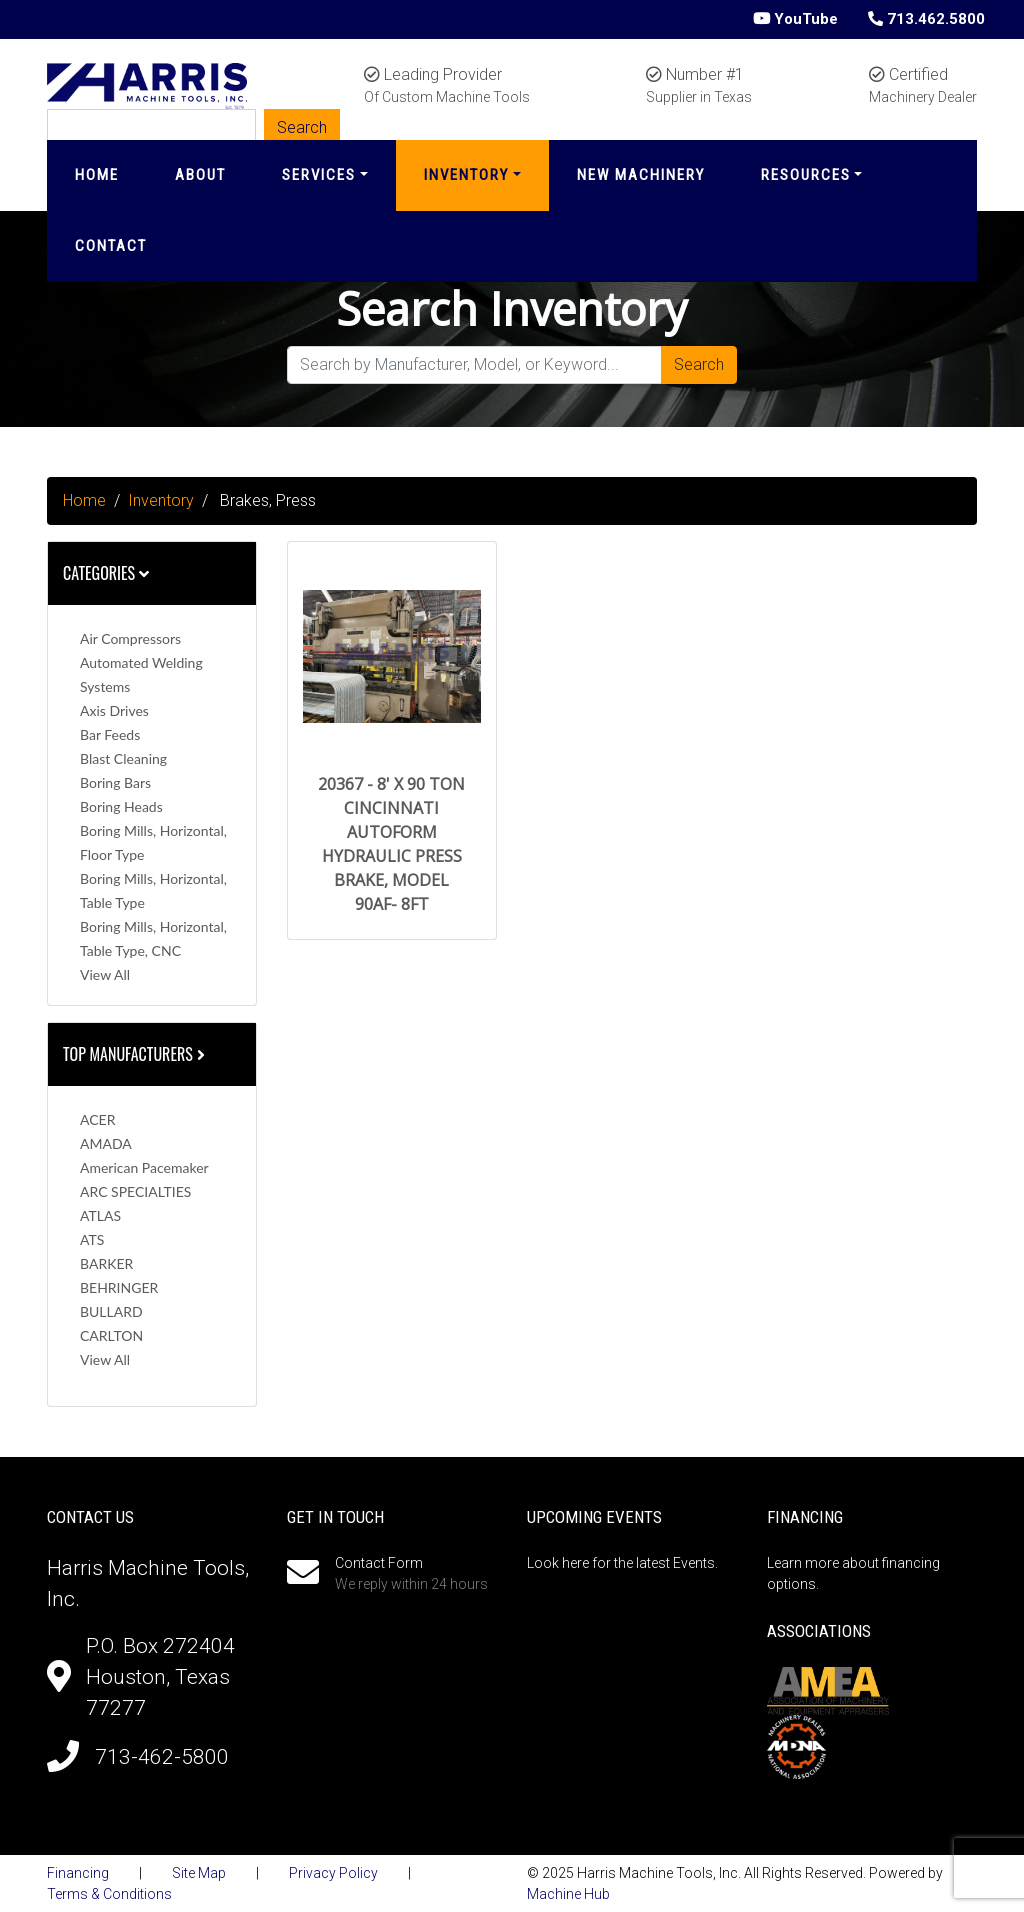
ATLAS (100, 1215)
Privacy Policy (333, 1873)
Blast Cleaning (123, 758)
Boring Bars (115, 782)
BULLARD (111, 1311)
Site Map (199, 1873)
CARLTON (111, 1335)
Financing (78, 1873)
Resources (806, 175)
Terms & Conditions (109, 1894)
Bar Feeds (110, 734)
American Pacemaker (144, 1167)
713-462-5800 (162, 1757)
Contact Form (379, 1563)
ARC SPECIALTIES (135, 1191)
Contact (111, 246)
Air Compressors (130, 638)
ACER (97, 1119)
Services (319, 175)
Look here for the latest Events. (622, 1563)
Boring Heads (121, 806)
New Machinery (641, 175)
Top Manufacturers (136, 1054)
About (200, 175)
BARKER (106, 1263)
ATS (92, 1239)
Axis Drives (114, 710)
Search (699, 364)
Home (97, 175)
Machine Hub (568, 1894)
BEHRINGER (119, 1287)
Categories (106, 573)
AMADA (106, 1143)
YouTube (795, 19)
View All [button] (105, 974)
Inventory (466, 175)
